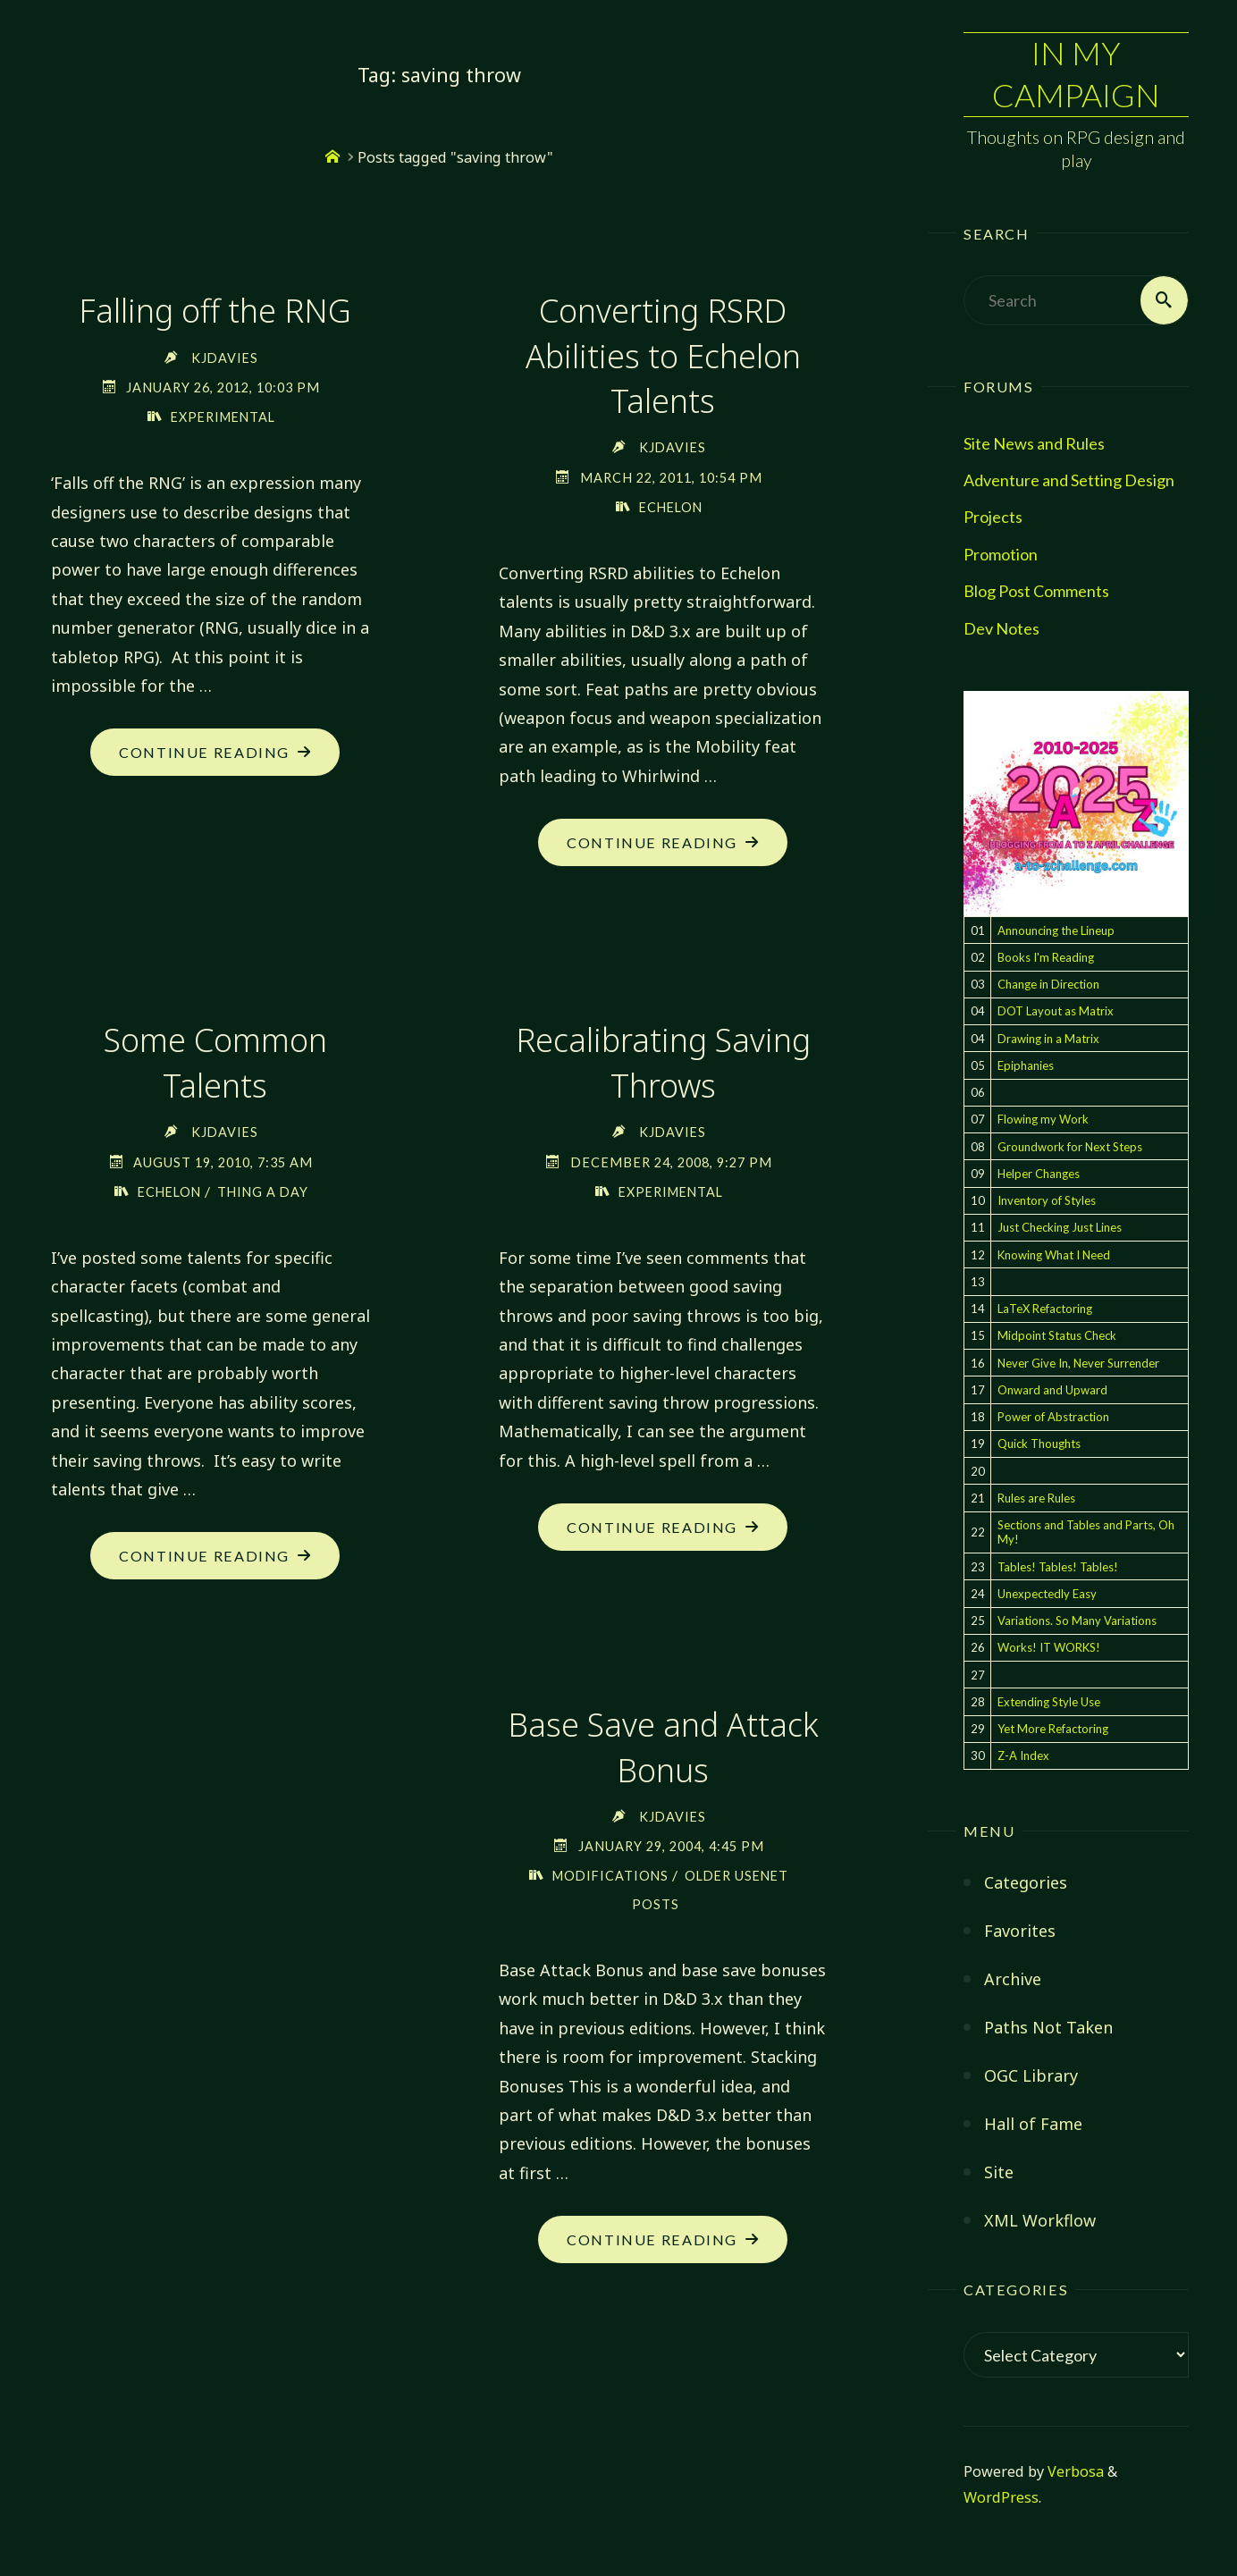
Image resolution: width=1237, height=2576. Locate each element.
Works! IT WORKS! (1048, 1648)
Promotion (1001, 554)
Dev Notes (1001, 628)
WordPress (1001, 2498)
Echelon (670, 507)
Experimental (222, 417)
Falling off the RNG (215, 311)
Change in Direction (1048, 984)
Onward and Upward (1052, 1390)
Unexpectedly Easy (1047, 1594)
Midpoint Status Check (1056, 1336)
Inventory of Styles (1046, 1200)
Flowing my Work (1043, 1120)
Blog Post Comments (1036, 592)
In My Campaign (1076, 74)
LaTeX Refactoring (1044, 1308)
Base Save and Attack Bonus (663, 1749)
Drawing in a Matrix (1048, 1038)
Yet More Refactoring (1052, 1729)
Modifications (608, 1877)
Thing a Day (265, 1192)
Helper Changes (1038, 1173)
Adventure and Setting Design (1069, 480)
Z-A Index (1023, 1756)
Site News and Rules (1034, 443)
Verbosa (1074, 2471)
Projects (993, 517)
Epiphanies (1025, 1065)
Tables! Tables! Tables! (1057, 1567)
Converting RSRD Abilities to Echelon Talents (663, 356)
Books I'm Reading (1045, 957)
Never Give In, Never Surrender (1078, 1363)
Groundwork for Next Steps (1069, 1147)
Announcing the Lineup (1056, 930)
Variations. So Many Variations (1077, 1620)
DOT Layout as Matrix (1055, 1012)
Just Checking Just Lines (1059, 1228)
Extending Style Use (1048, 1702)
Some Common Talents (215, 1063)
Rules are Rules (1036, 1498)
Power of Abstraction (1053, 1417)
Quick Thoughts (1039, 1444)
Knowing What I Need (1053, 1255)
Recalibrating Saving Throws (663, 1063)
